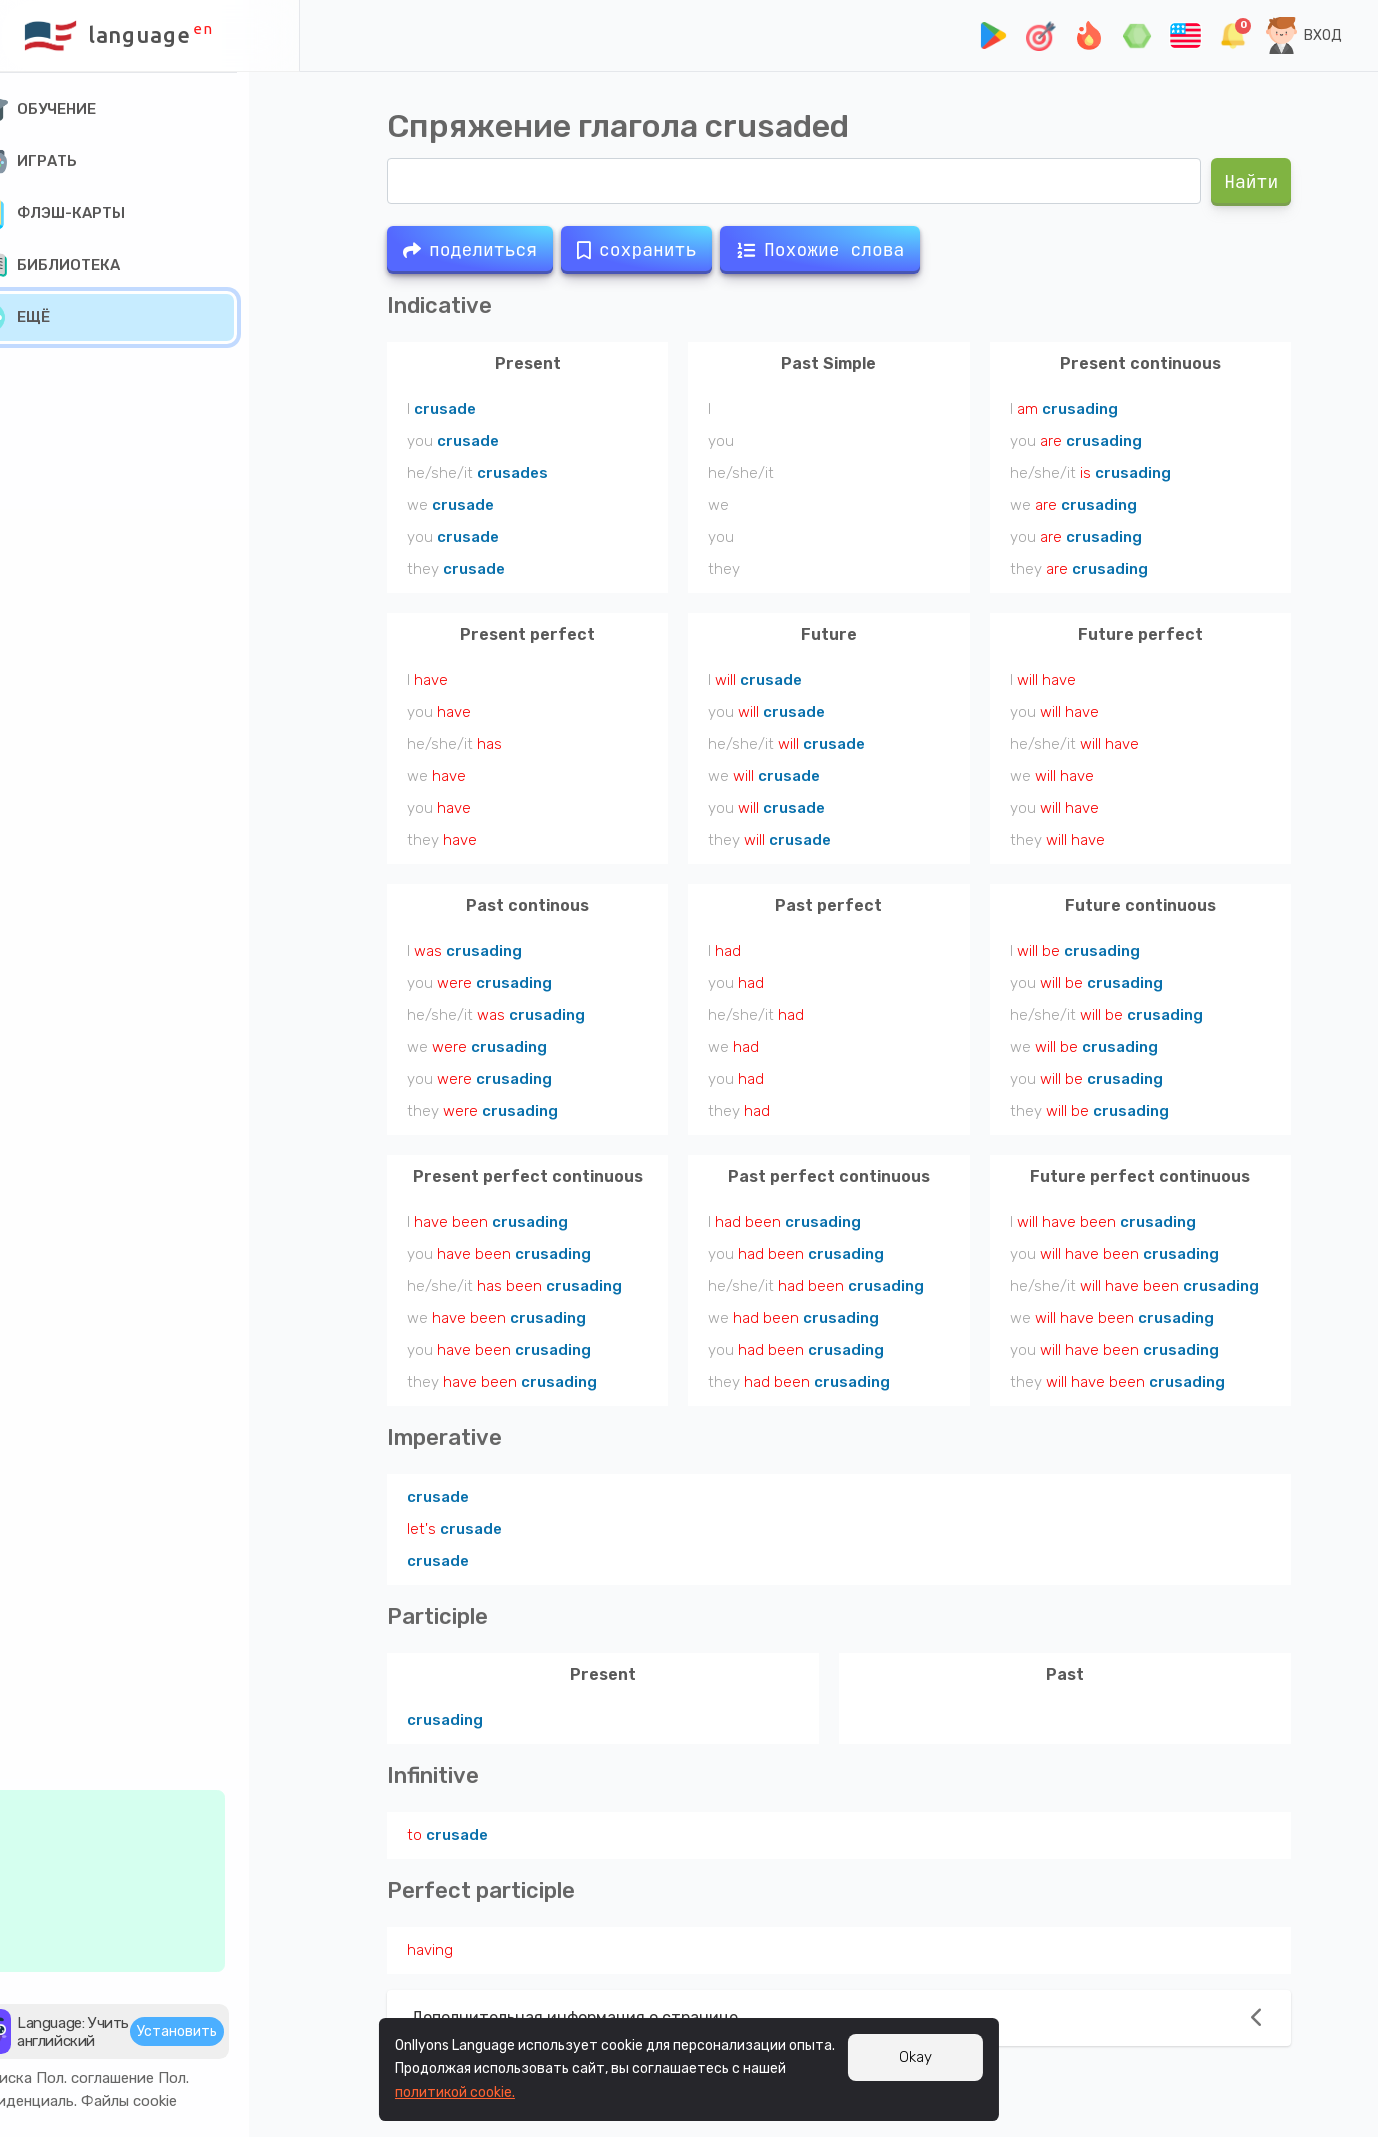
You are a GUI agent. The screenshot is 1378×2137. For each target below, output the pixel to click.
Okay (915, 2057)
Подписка (47, 2073)
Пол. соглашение (146, 2073)
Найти (1251, 181)
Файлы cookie (180, 2096)
